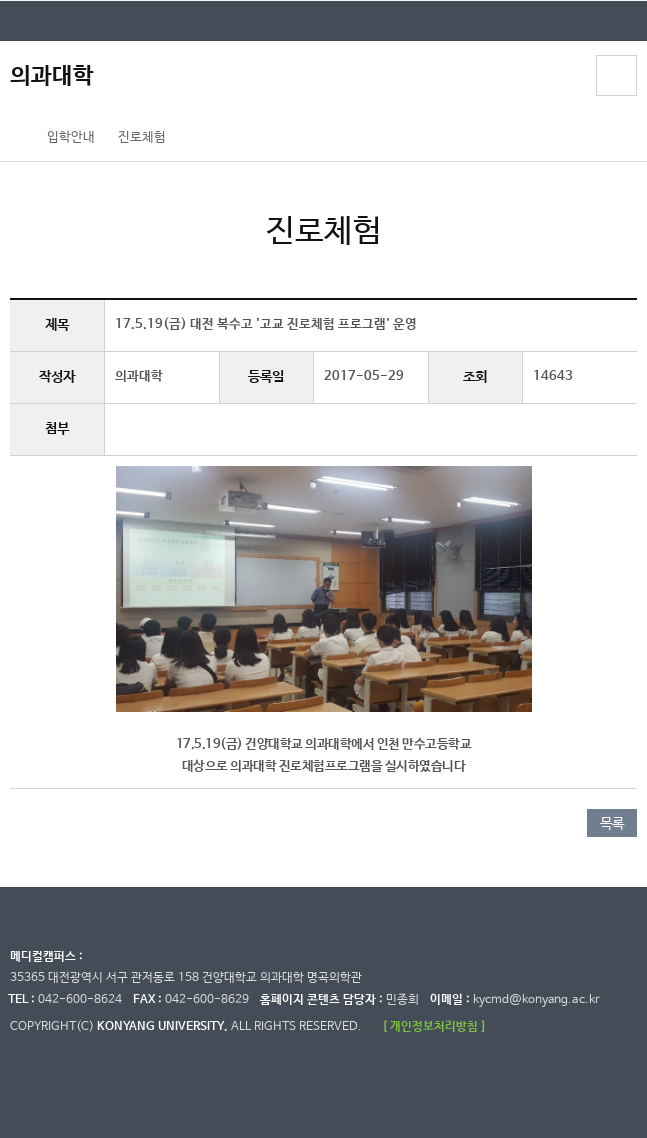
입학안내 (71, 137)
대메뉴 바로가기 (0, 0)
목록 (612, 824)
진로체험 (142, 137)
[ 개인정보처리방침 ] (434, 1026)
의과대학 (52, 76)
